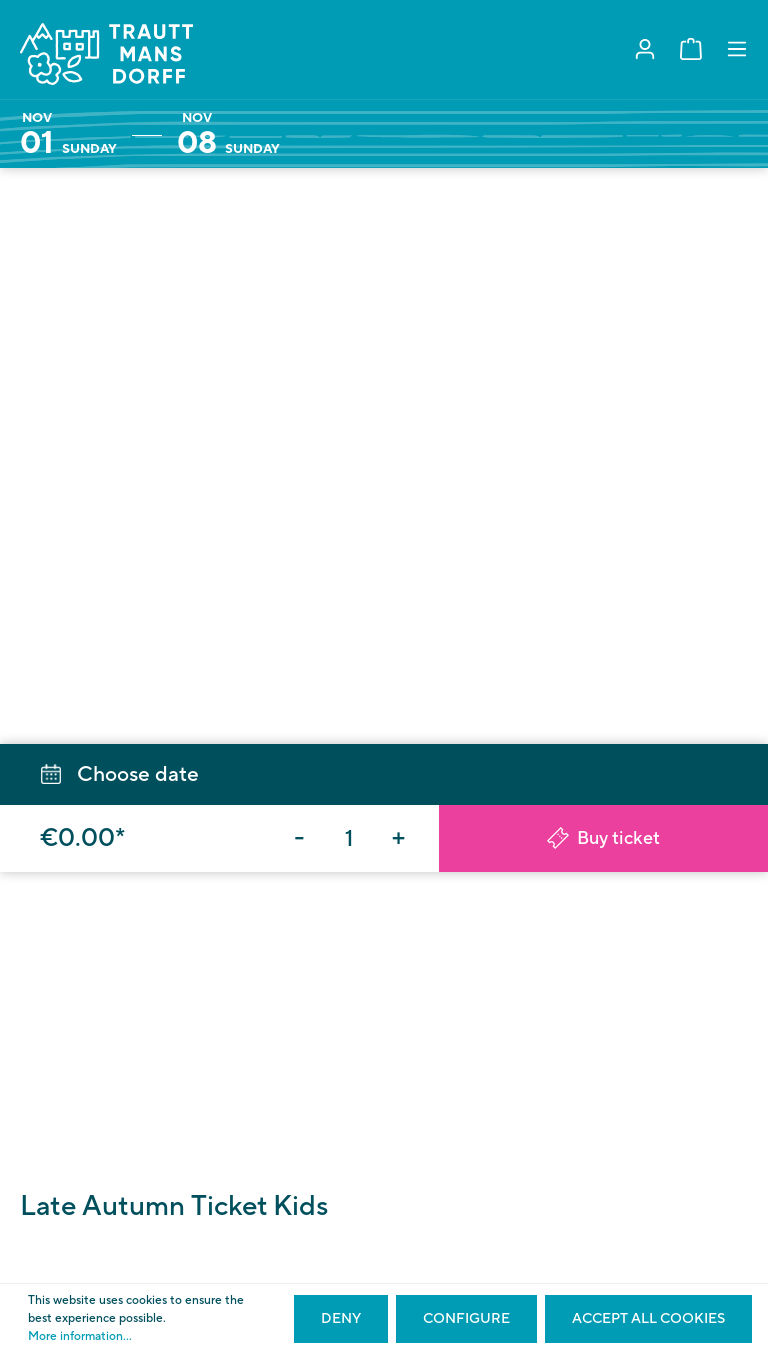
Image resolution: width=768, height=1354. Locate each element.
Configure (466, 1319)
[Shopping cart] (691, 49)
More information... (80, 1336)
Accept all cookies (648, 1319)
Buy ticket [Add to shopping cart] (603, 838)
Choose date (120, 774)
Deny (341, 1319)
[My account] (645, 49)
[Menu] (737, 49)
